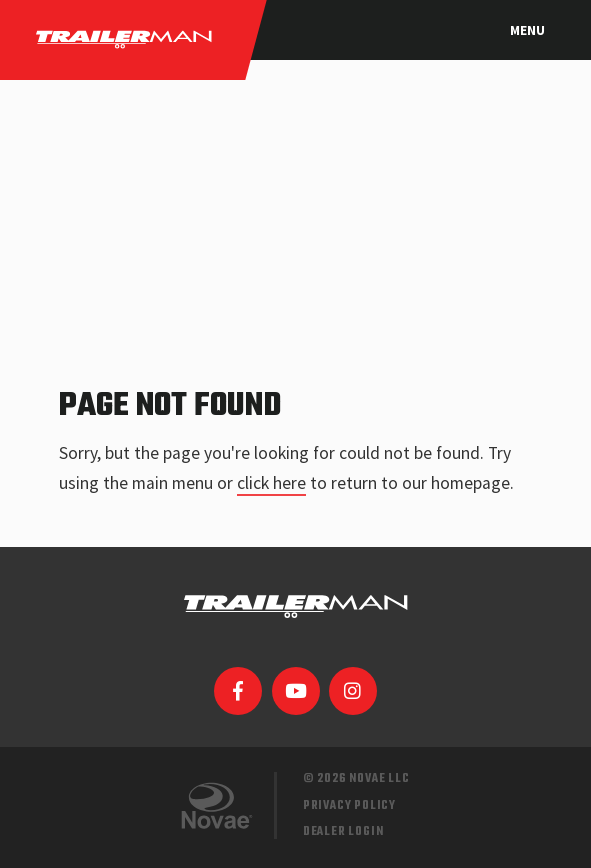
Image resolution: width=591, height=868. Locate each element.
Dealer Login (343, 831)
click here (271, 483)
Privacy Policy (349, 805)
